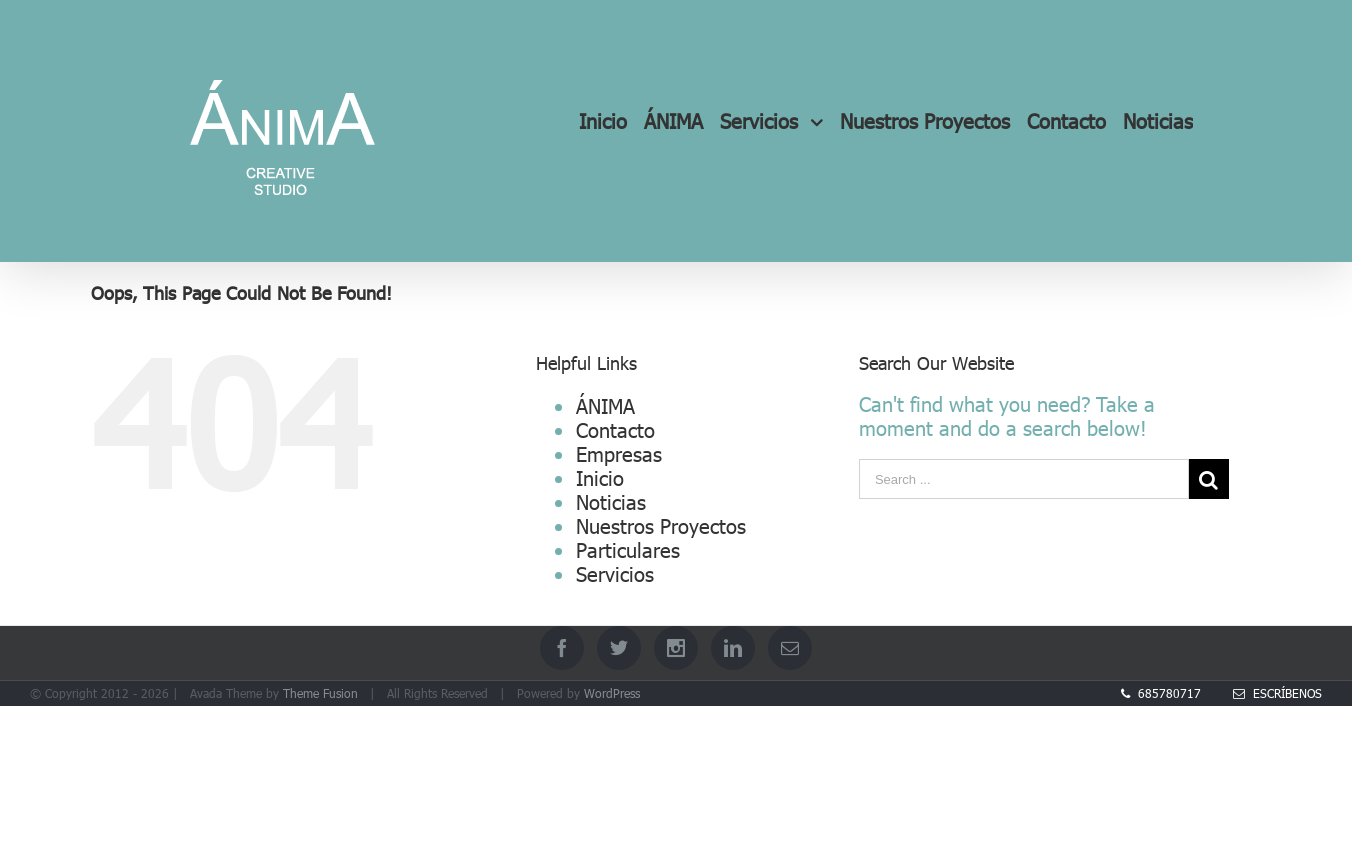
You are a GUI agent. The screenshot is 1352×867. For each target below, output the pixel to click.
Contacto (615, 429)
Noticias (611, 501)
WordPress (612, 693)
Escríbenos (1277, 693)
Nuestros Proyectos (661, 525)
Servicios (615, 573)
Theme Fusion (320, 693)
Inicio (600, 477)
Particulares (628, 549)
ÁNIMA (605, 405)
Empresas (619, 453)
